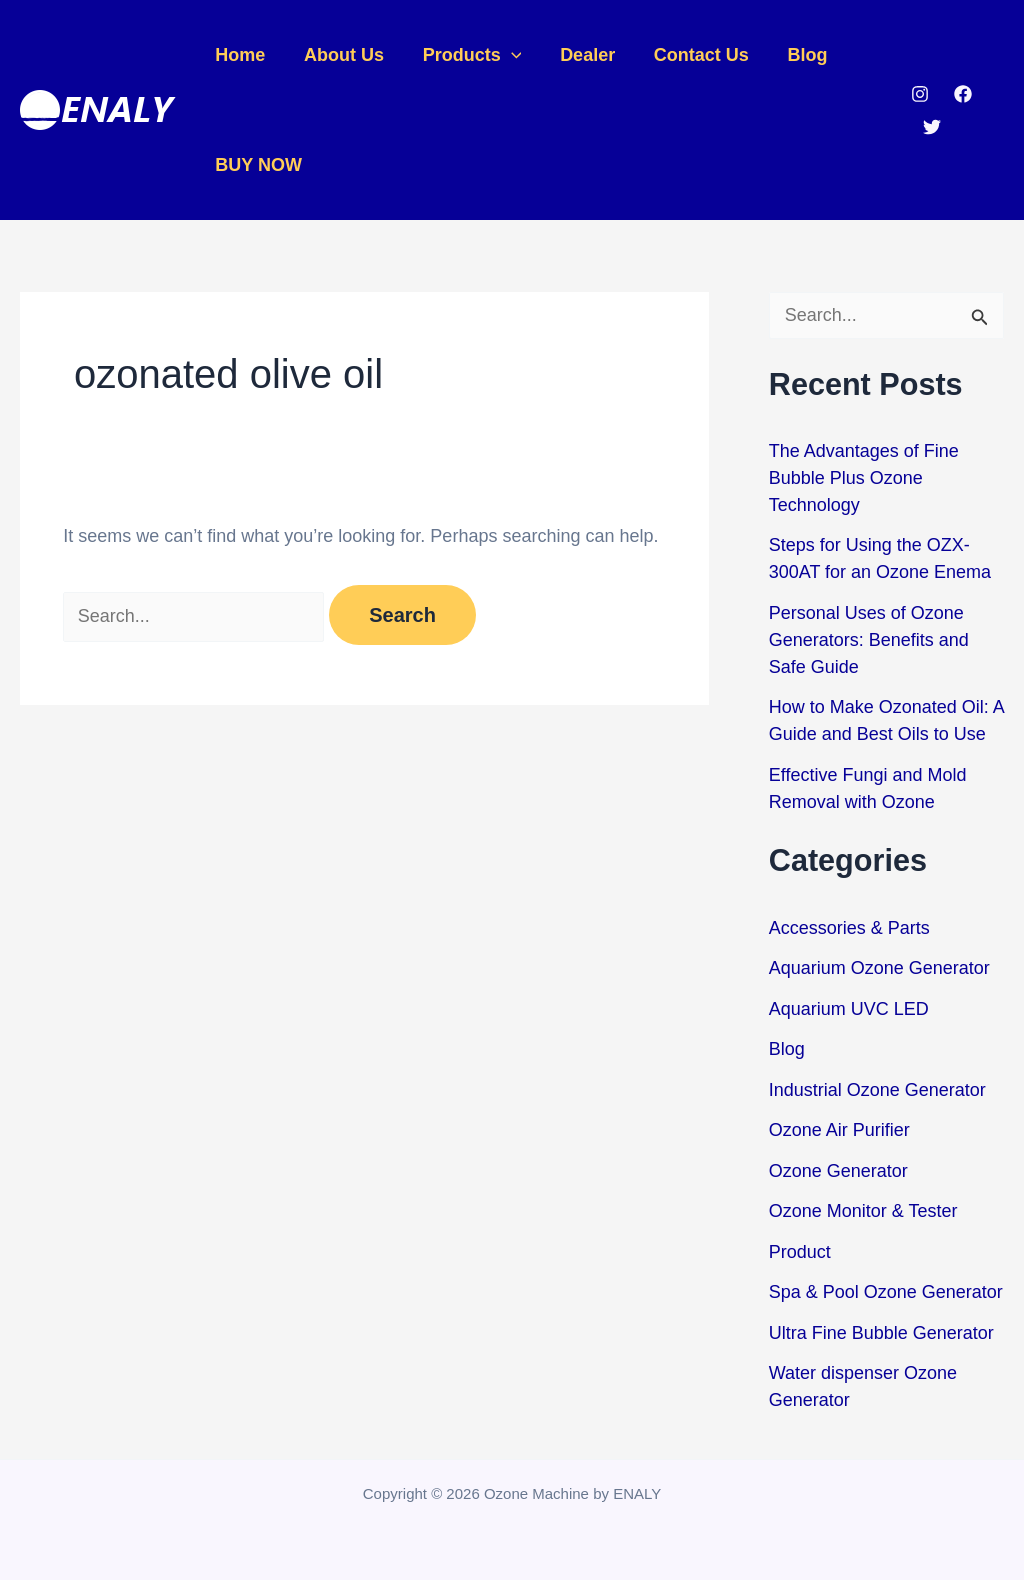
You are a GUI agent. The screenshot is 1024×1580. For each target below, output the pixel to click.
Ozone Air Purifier (839, 1130)
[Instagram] (918, 94)
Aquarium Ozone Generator (879, 968)
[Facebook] (961, 94)
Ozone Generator (838, 1171)
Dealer (578, 55)
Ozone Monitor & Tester (863, 1211)
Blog (793, 55)
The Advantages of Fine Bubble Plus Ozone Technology (864, 478)
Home (239, 55)
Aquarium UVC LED (849, 1009)
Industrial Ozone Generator (877, 1090)
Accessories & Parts (849, 928)
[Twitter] (930, 127)
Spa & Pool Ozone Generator (886, 1292)
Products (465, 55)
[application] (504, 55)
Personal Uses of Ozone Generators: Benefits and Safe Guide (869, 640)
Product (800, 1252)
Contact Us (689, 55)
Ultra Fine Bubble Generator (881, 1333)
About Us (340, 55)
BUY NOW (257, 165)
